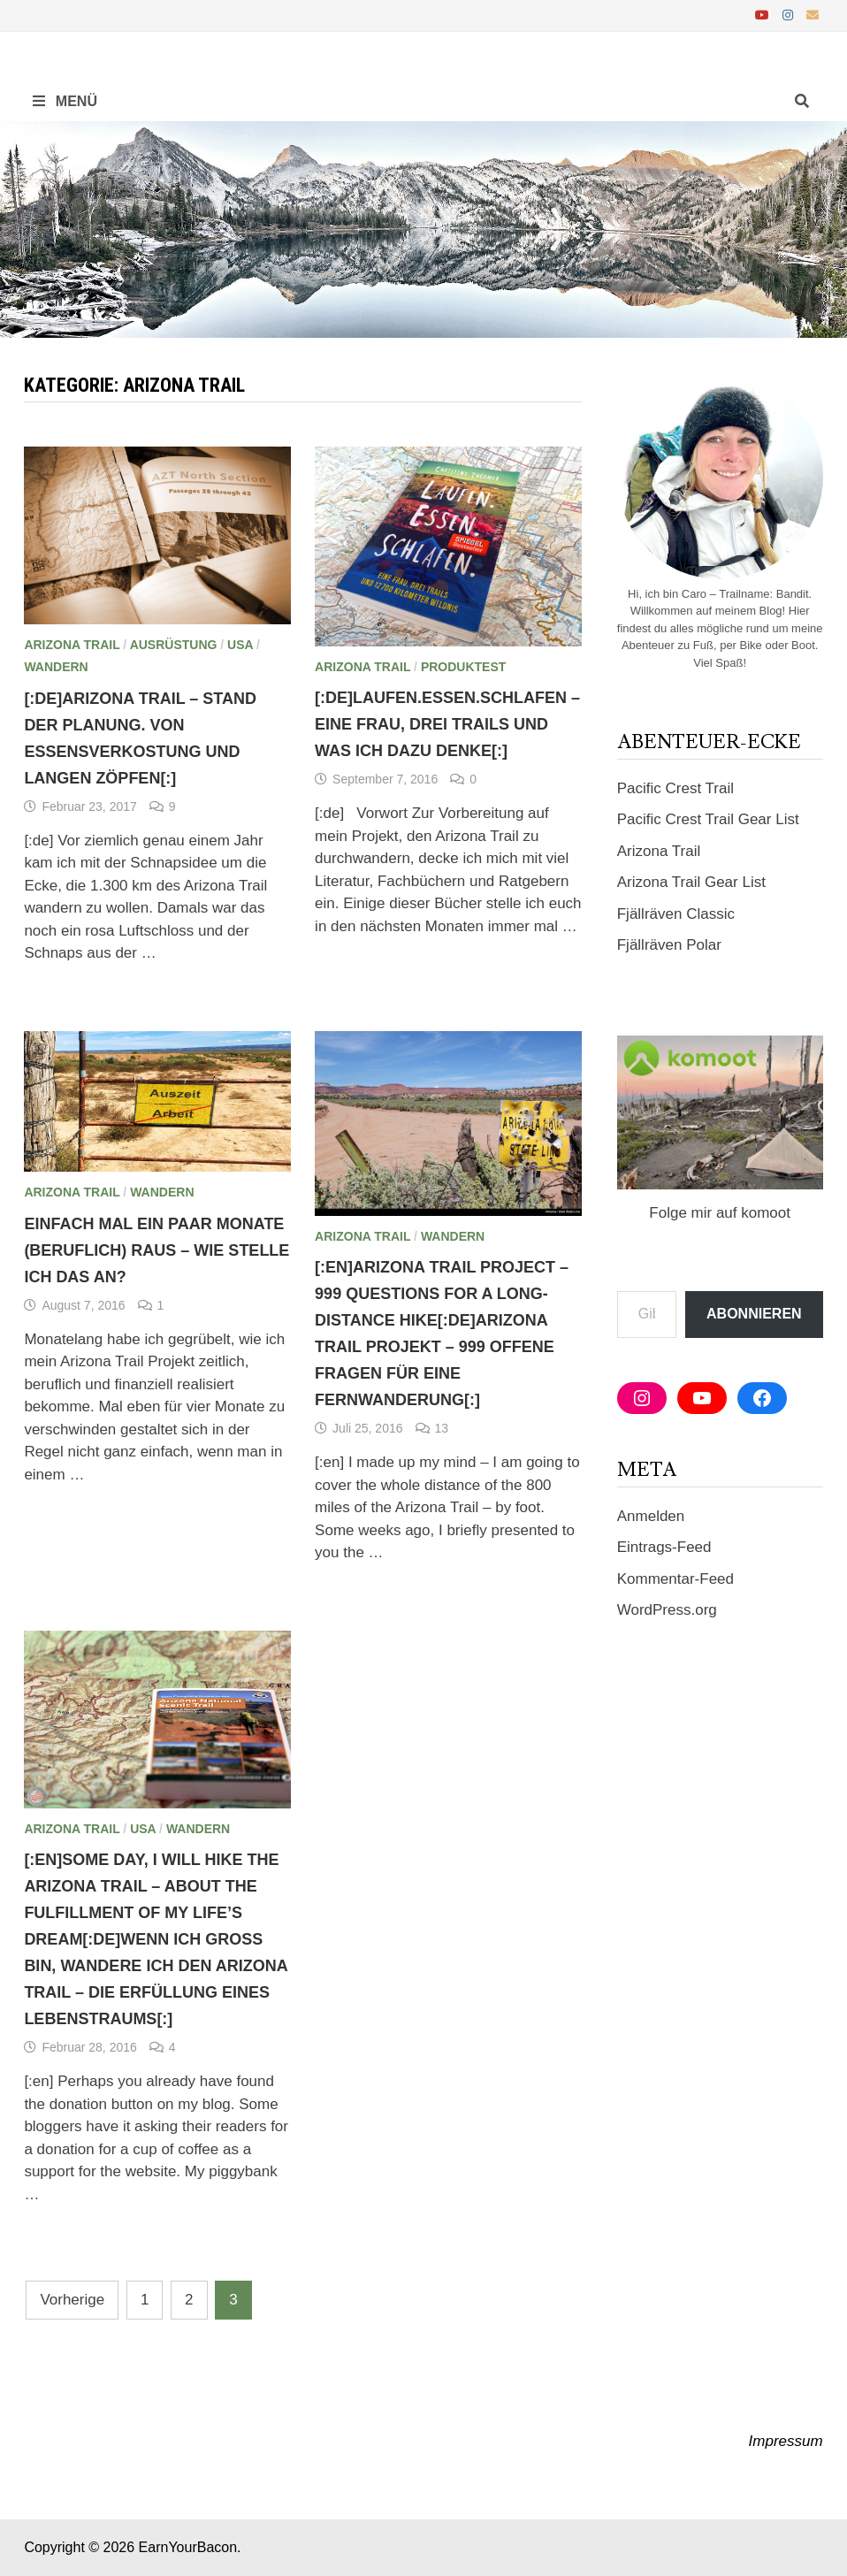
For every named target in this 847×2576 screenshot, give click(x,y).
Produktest (463, 667)
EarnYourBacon (188, 2547)
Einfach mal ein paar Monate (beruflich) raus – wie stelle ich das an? (156, 1250)
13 (442, 1428)
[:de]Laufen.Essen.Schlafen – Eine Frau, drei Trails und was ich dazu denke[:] (447, 724)
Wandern (56, 667)
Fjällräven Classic (676, 914)
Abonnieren (754, 1313)
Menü (65, 101)
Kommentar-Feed (675, 1579)
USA (240, 645)
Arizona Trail (71, 645)
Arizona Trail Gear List (691, 882)
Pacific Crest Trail (675, 788)
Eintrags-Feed (664, 1547)
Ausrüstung (173, 645)
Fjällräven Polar (669, 944)
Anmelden (651, 1516)
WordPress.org (667, 1609)
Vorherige (72, 2299)
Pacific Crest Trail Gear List (708, 819)
